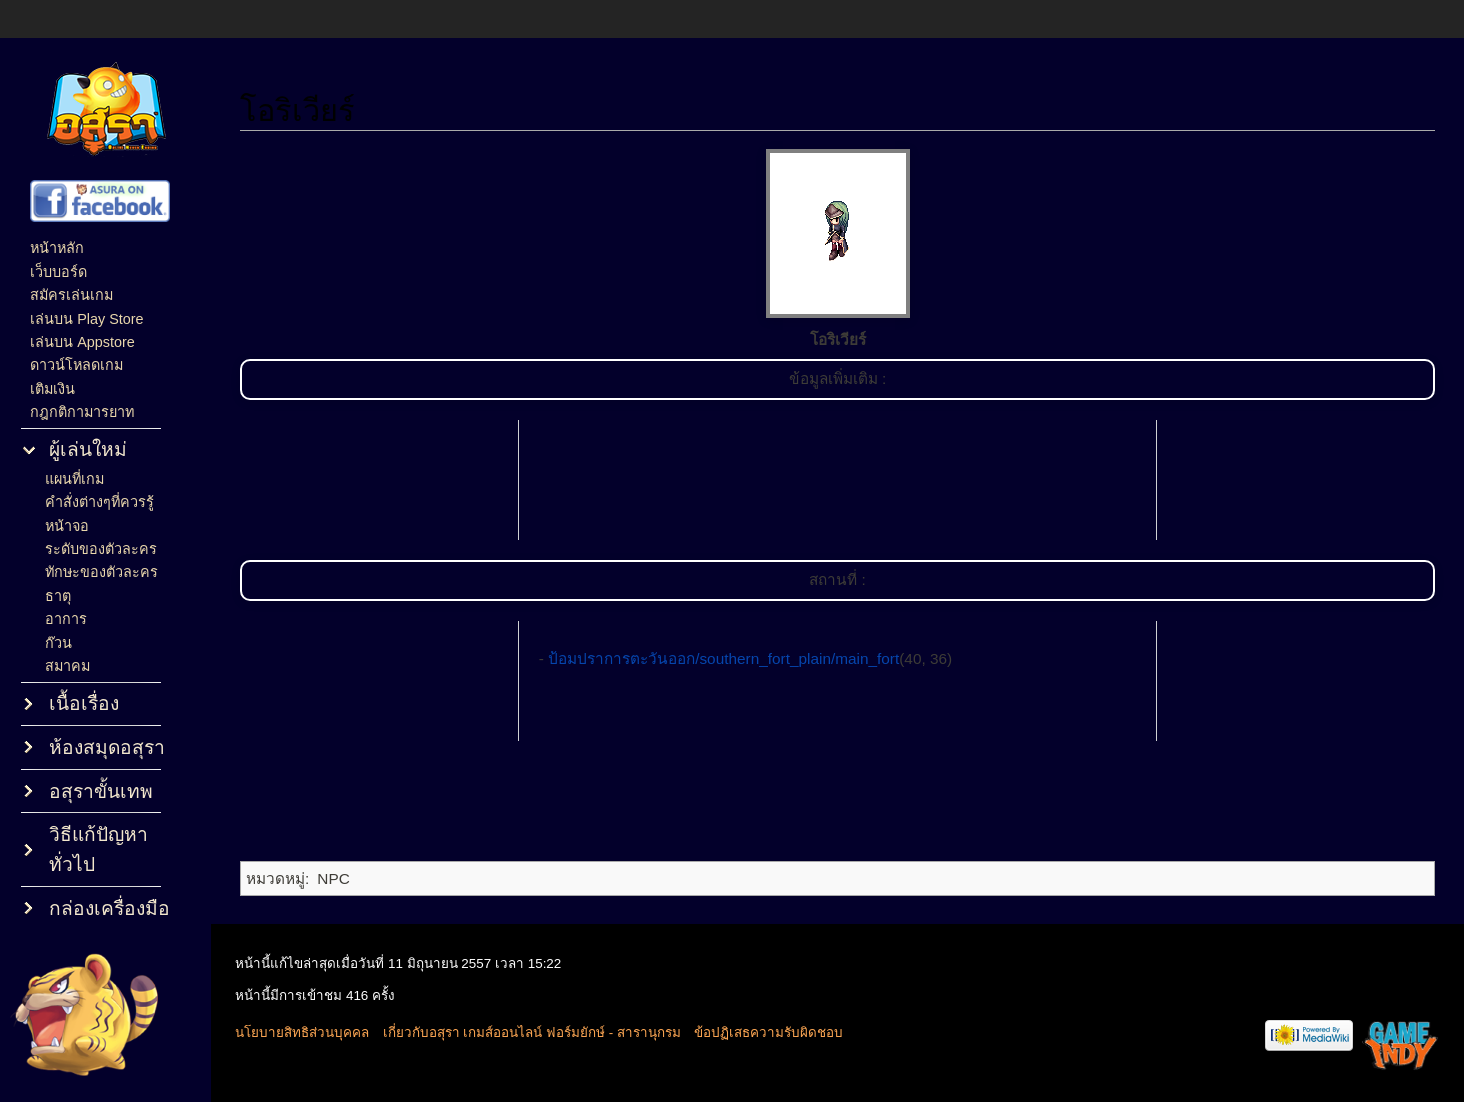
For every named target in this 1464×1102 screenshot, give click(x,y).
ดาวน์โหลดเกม (76, 365)
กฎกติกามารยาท (82, 412)
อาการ (66, 619)
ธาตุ (58, 596)
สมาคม (67, 666)
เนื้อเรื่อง (84, 703)
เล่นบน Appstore (82, 342)
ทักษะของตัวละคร (101, 572)
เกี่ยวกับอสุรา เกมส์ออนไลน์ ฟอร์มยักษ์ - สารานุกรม (532, 1032)
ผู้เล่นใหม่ (88, 449)
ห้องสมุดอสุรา (107, 747)
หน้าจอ (67, 526)
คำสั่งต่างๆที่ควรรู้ (99, 502)
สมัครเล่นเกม (71, 295)
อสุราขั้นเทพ (101, 791)
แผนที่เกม (74, 479)
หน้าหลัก (57, 248)
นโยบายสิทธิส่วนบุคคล (302, 1032)
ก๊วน (58, 643)
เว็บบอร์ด (58, 272)
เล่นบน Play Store (86, 319)
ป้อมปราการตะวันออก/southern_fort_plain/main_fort (723, 658)
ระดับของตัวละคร (101, 549)
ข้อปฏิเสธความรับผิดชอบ (768, 1032)
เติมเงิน (52, 389)
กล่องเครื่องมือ (109, 908)
